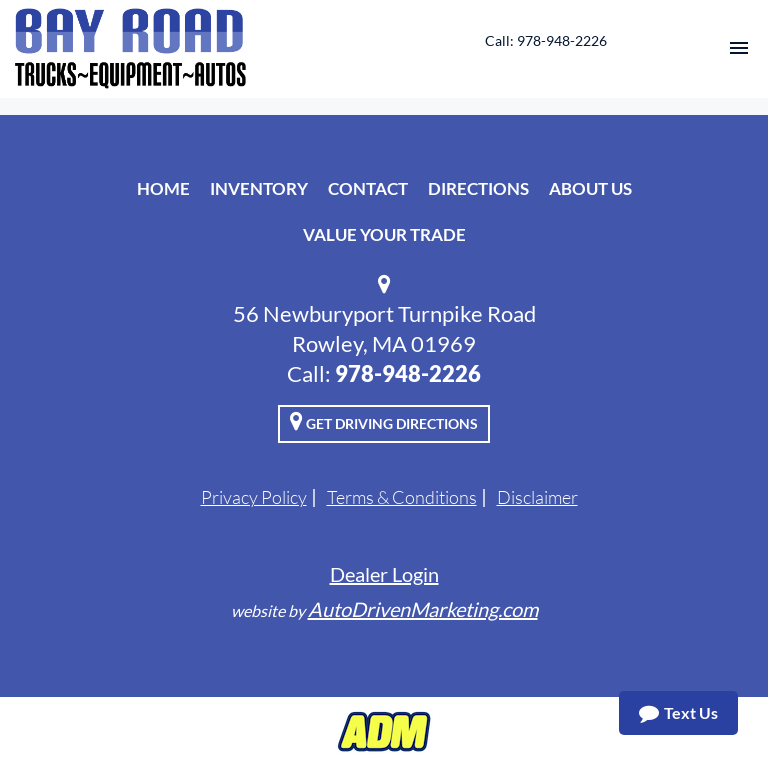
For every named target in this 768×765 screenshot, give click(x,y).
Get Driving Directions (384, 421)
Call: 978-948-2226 (546, 40)
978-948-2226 (408, 373)
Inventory (259, 188)
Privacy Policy (254, 497)
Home (163, 188)
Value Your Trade (384, 234)
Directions (478, 188)
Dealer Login (384, 574)
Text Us (678, 713)
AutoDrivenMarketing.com (423, 609)
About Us (590, 188)
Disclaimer (537, 497)
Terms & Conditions (402, 497)
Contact (368, 188)
